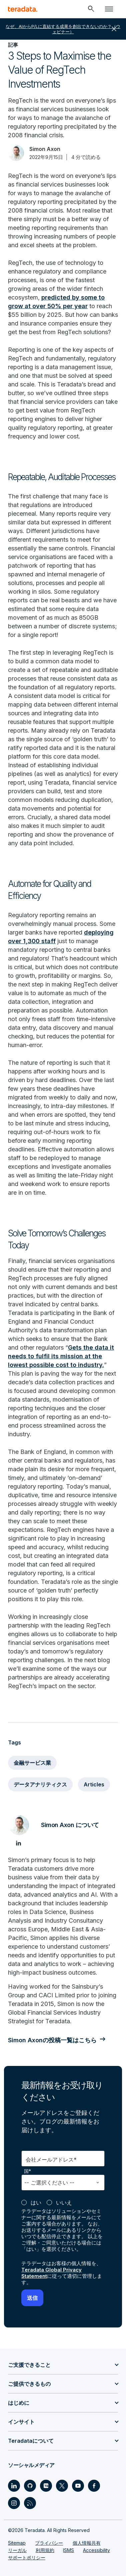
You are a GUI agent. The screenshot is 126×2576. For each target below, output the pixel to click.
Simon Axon (44, 149)
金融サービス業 (32, 1762)
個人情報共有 (87, 2543)
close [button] (114, 29)
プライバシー (49, 2543)
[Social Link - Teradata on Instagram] (14, 2503)
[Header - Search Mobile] (91, 9)
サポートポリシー (26, 2557)
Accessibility (96, 2550)
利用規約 (45, 2550)
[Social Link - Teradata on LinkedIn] (14, 2486)
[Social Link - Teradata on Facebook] (94, 2486)
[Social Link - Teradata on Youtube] (78, 2486)
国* (28, 2171)
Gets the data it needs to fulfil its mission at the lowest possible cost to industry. (61, 1356)
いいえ (64, 2202)
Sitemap (17, 2543)
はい (36, 2202)
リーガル (17, 2550)
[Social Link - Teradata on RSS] (30, 2503)
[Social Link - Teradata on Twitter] (62, 2486)
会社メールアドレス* (51, 2159)
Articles (94, 1784)
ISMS (68, 2550)
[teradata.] (22, 9)
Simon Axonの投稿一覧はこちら (52, 2040)
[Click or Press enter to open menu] (109, 9)
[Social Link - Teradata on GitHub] (30, 2486)
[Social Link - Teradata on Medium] (46, 2486)
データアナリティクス (40, 1784)
